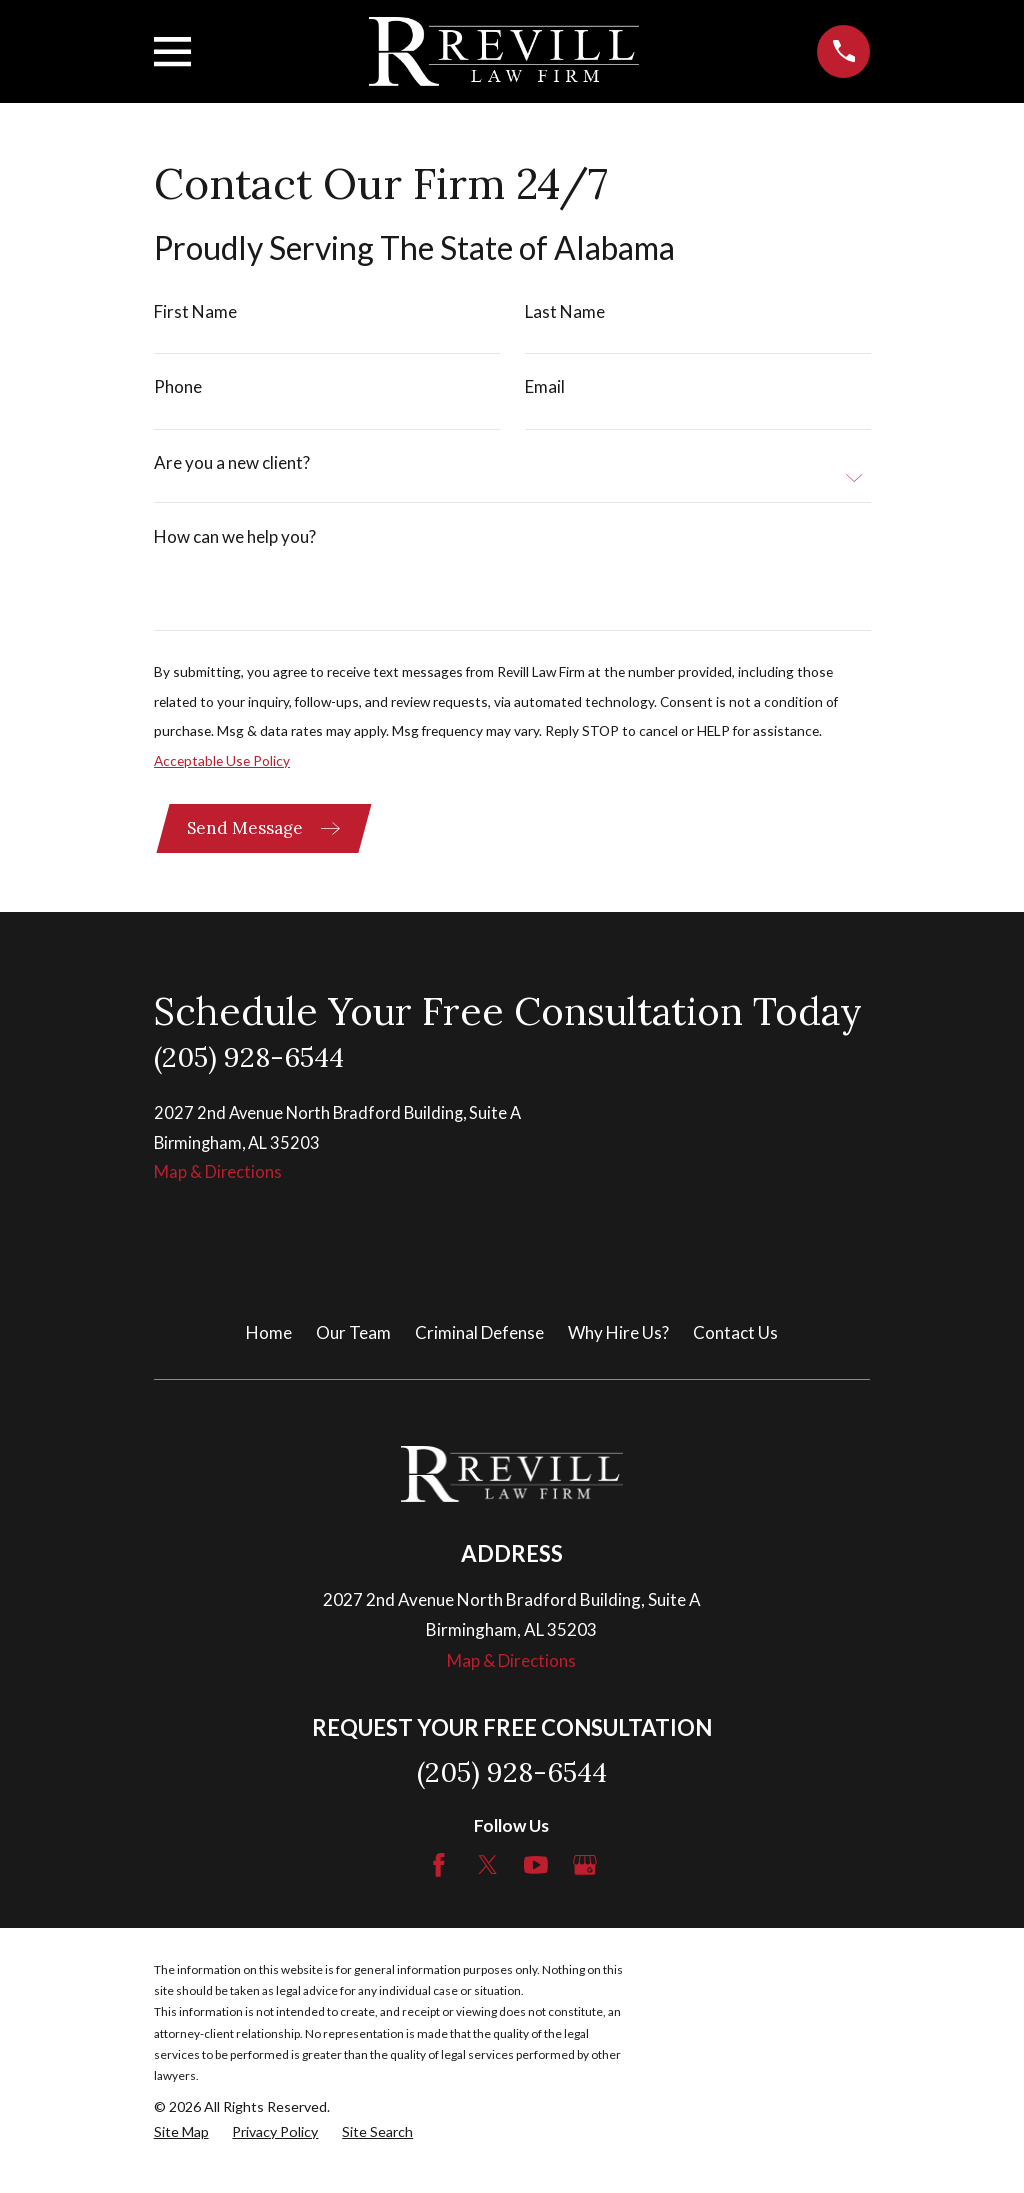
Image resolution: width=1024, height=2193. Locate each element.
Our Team (353, 1349)
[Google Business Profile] (585, 1883)
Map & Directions (218, 1188)
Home (269, 1349)
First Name (195, 311)
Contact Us (735, 1349)
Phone (178, 389)
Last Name (564, 311)
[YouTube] (536, 1883)
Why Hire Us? (618, 1349)
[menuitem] (181, 2150)
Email (544, 389)
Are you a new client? (232, 467)
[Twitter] (488, 1883)
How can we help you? (235, 542)
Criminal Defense (479, 1349)
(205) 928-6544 (249, 1071)
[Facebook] (439, 1883)
